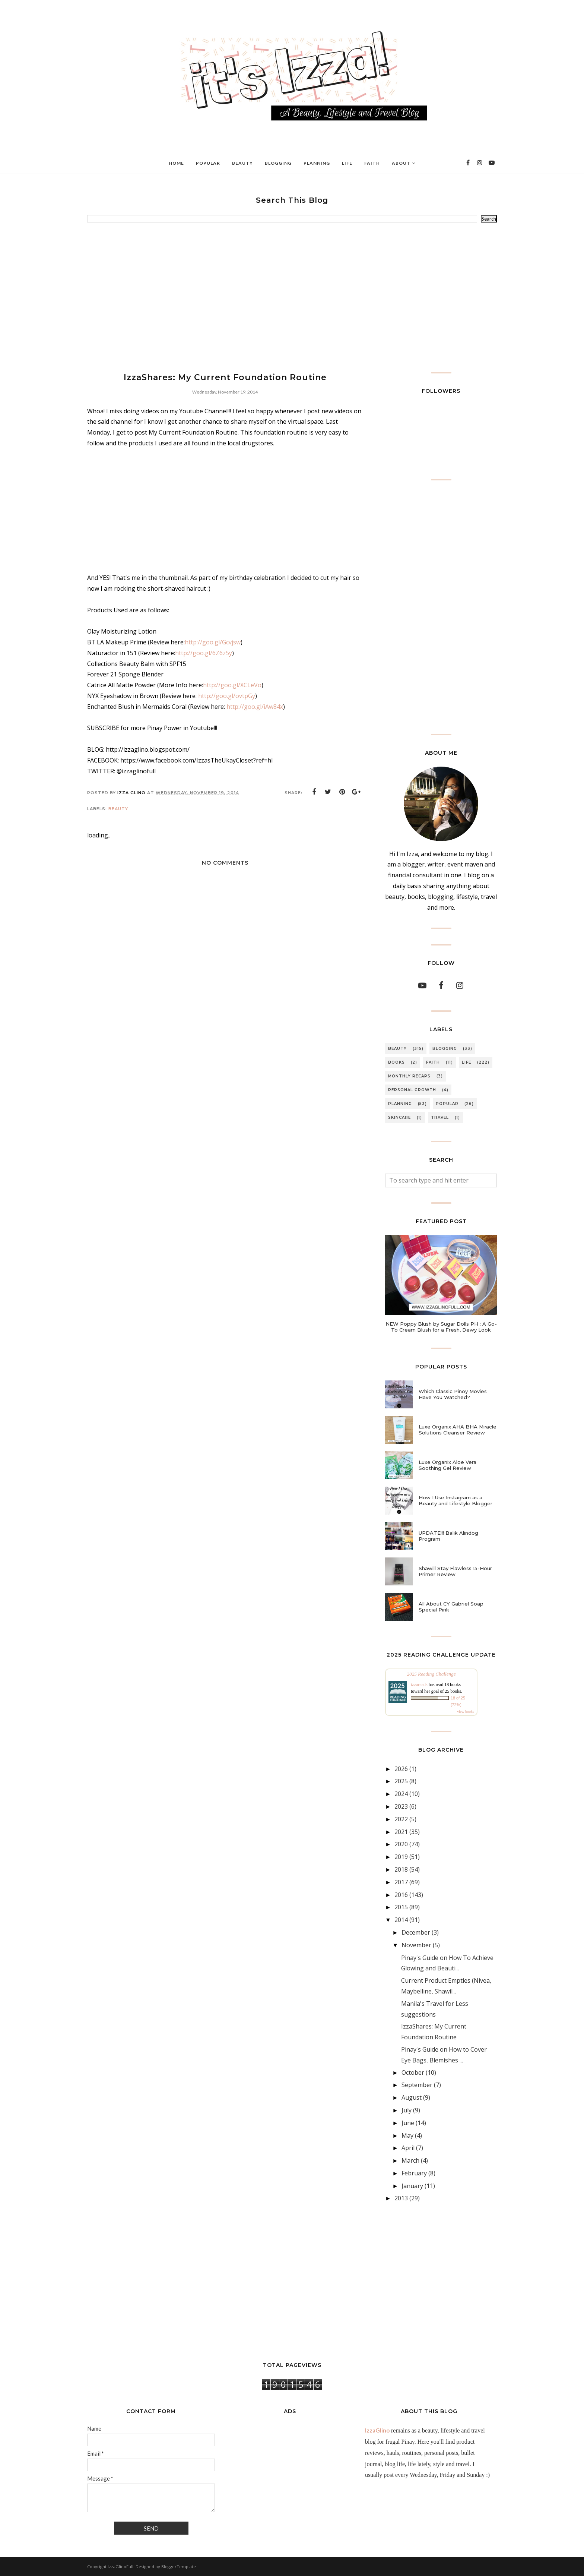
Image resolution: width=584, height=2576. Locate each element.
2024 (401, 1794)
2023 (401, 1806)
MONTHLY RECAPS (409, 1076)
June (408, 2123)
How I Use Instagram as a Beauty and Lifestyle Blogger (455, 1500)
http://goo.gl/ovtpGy (226, 696)
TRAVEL (440, 1117)
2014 (401, 1920)
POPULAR (447, 1103)
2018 (401, 1869)
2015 (401, 1907)
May (407, 2135)
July (407, 2110)
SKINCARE (399, 1117)
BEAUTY (118, 808)
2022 (401, 1819)
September (417, 2085)
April (408, 2148)
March (410, 2160)
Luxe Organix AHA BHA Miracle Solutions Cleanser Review (457, 1430)
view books (465, 1712)
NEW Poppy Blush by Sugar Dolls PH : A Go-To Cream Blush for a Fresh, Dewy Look (441, 1327)
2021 (401, 1832)
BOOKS (396, 1062)
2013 (401, 2198)
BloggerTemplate (178, 2566)
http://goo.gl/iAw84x (254, 707)
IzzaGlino (377, 2430)
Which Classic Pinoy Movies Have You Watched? (453, 1394)
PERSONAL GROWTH (412, 1089)
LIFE (466, 1062)
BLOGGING (444, 1048)
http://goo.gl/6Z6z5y (203, 653)
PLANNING (400, 1103)
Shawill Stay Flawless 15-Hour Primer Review (455, 1571)
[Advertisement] (292, 297)
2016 (401, 1895)
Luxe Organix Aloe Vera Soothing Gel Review (447, 1465)
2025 (401, 1781)
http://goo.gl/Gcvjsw (213, 642)
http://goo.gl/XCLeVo (232, 685)
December (416, 1932)
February (414, 2173)
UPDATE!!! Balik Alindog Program (448, 1536)
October (413, 2072)
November (416, 1945)
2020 (401, 1844)
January (412, 2186)
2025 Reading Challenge (431, 1674)
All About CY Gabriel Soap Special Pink (451, 1607)
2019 (401, 1857)
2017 (401, 1882)
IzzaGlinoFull (120, 2566)
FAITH (433, 1062)
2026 (401, 1769)
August (412, 2097)
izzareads (419, 1684)
